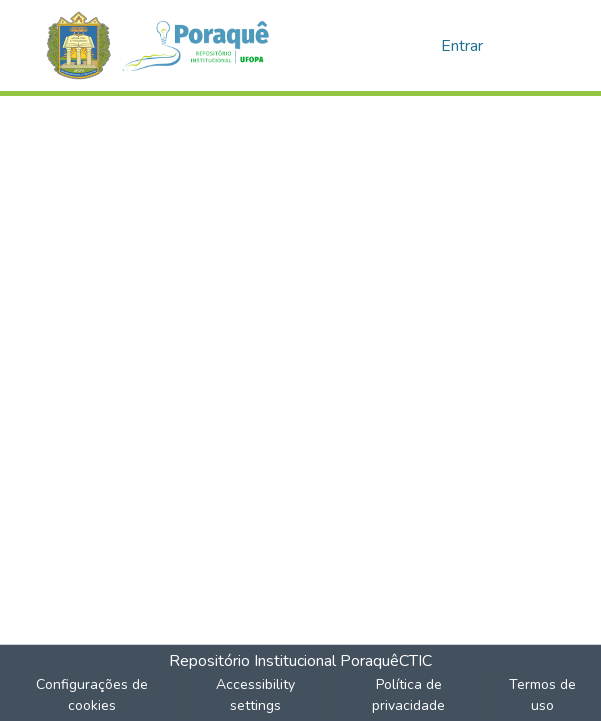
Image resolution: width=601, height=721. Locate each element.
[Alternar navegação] (531, 46)
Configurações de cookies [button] (92, 695)
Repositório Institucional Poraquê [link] (284, 661)
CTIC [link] (415, 661)
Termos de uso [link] (542, 695)
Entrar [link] (462, 46)
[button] (168, 45)
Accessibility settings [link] (255, 695)
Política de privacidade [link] (408, 695)
